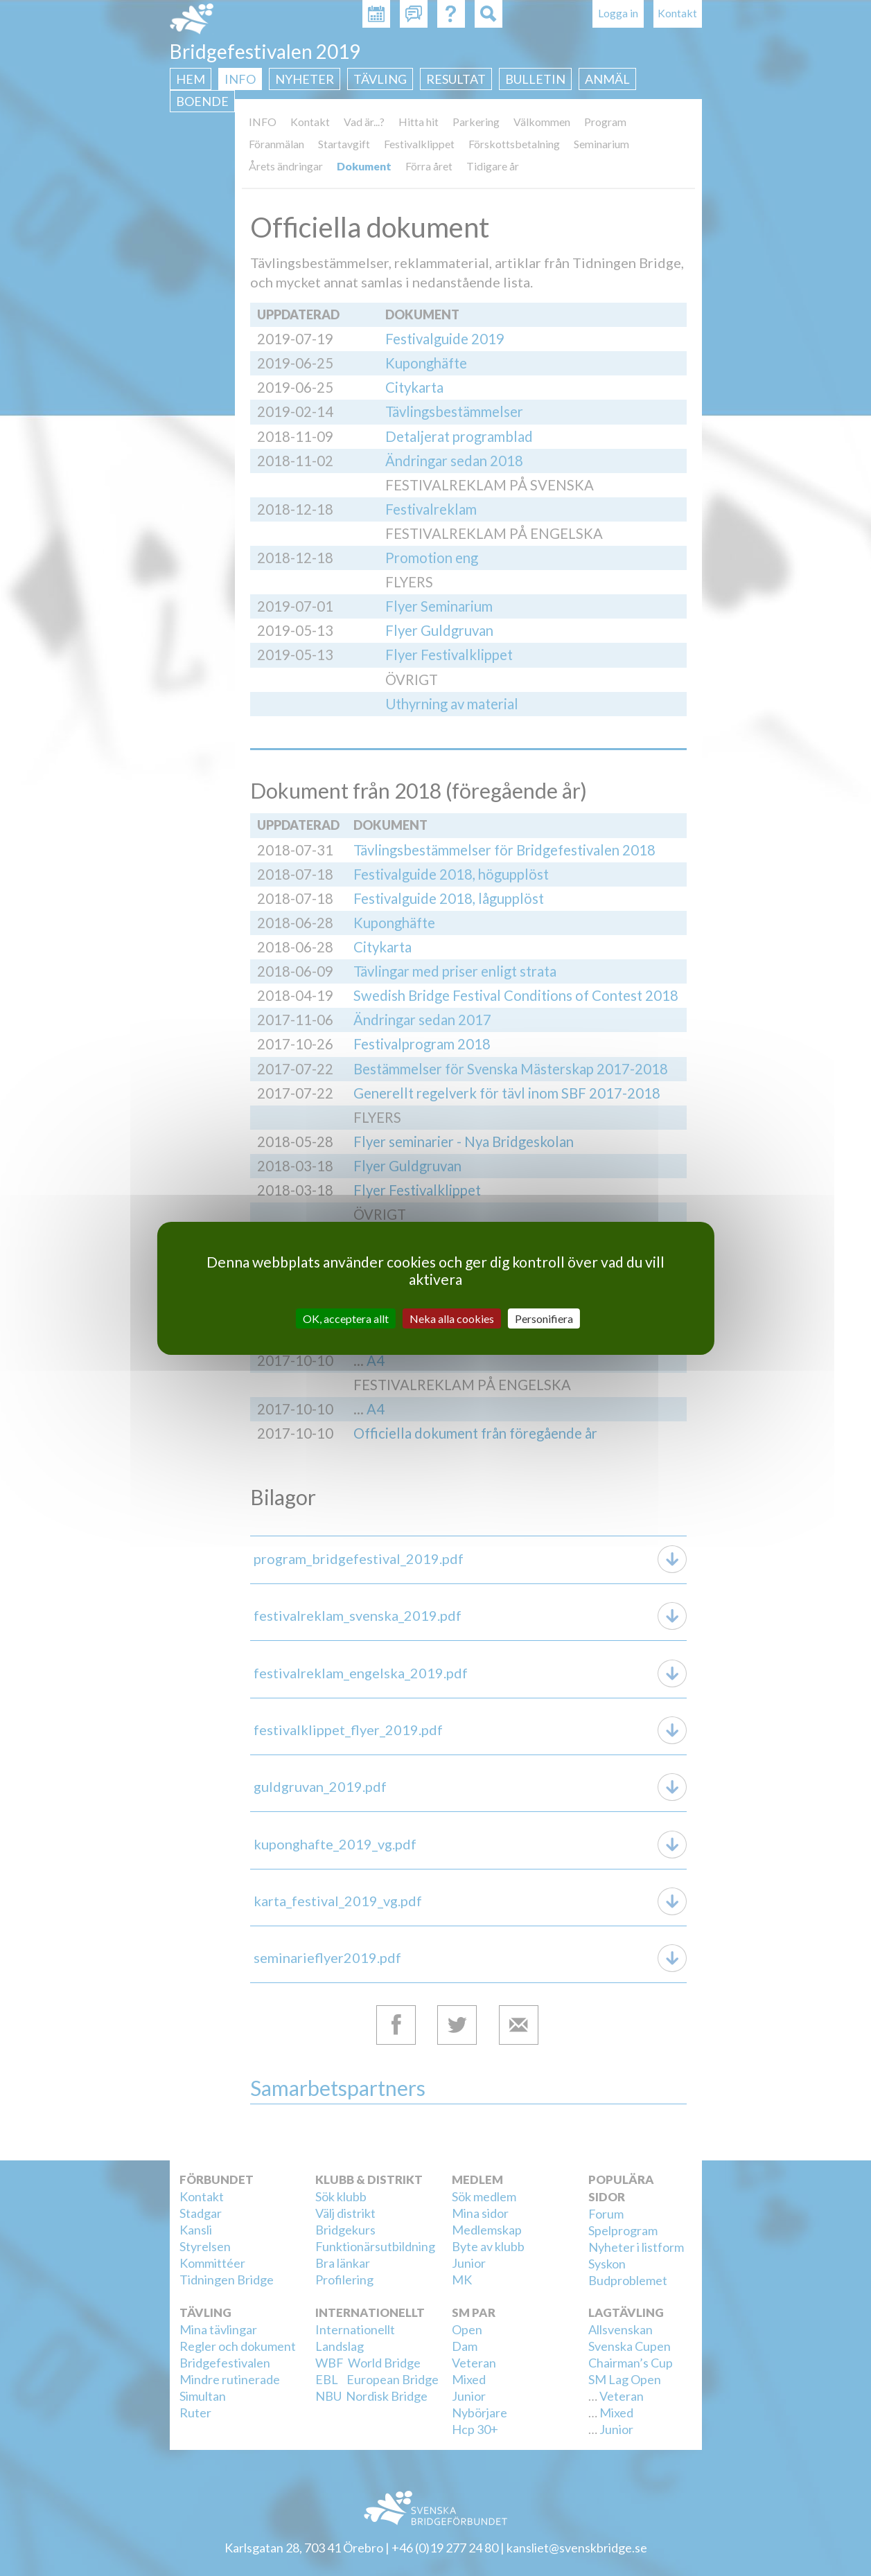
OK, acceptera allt (346, 1317)
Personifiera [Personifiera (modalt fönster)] (544, 1317)
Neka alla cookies (452, 1317)
